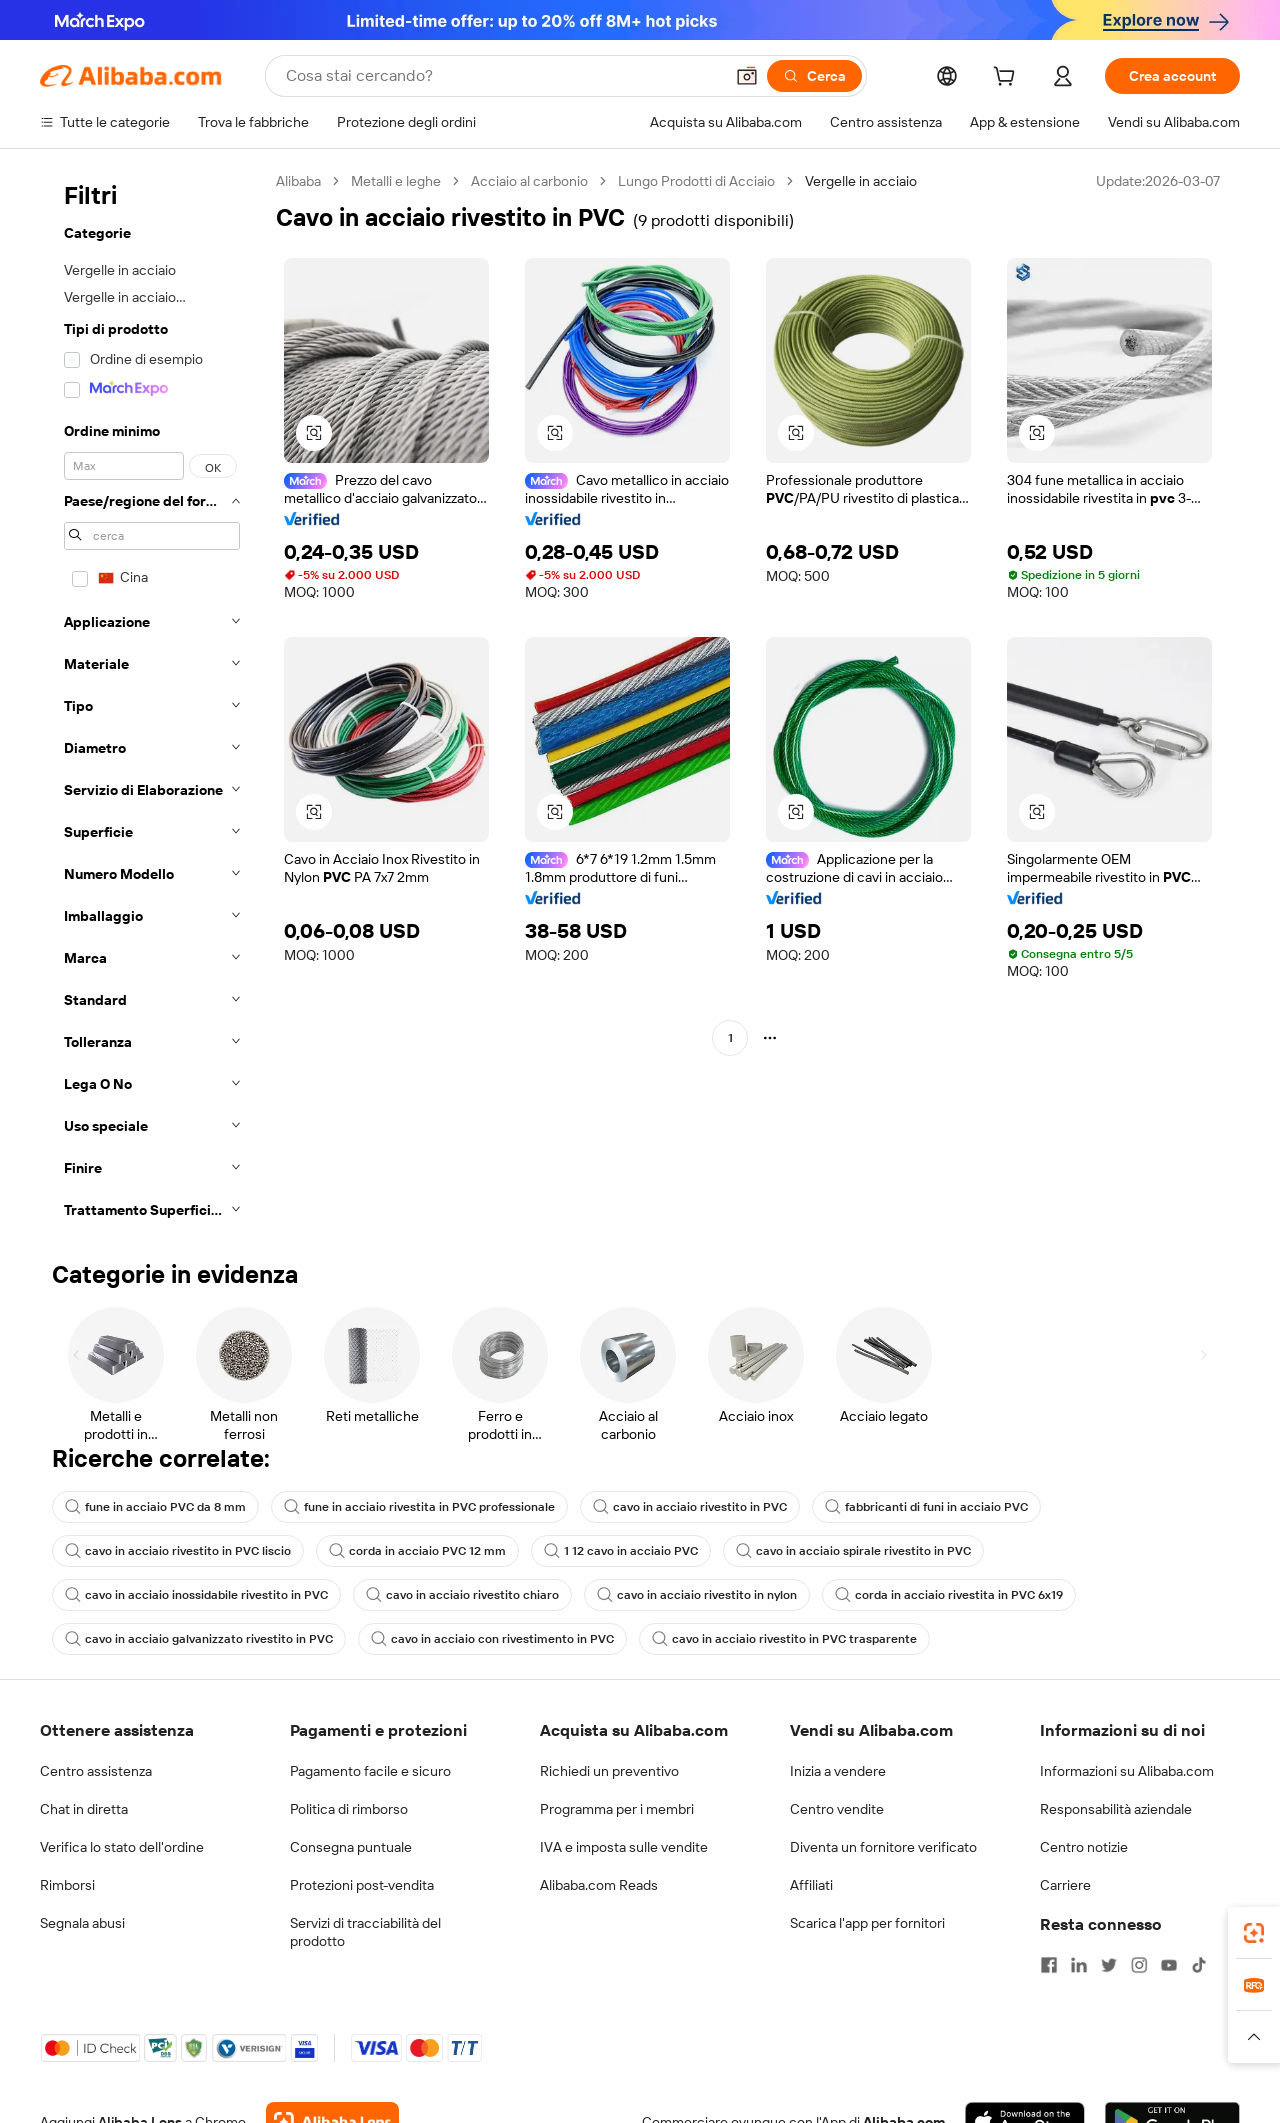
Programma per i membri (617, 1809)
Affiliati (811, 1885)
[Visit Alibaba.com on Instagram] (1139, 1965)
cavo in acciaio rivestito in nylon (697, 1595)
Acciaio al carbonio (529, 181)
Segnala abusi (82, 1923)
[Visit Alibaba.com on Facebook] (1049, 1965)
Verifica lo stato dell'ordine (122, 1847)
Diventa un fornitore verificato (883, 1847)
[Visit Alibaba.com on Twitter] (1109, 1965)
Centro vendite (837, 1809)
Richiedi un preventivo (609, 1771)
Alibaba (298, 181)
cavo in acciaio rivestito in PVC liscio (178, 1551)
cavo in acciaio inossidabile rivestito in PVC (196, 1595)
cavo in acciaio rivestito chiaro (462, 1595)
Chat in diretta (84, 1809)
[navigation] (152, 701)
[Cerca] (814, 76)
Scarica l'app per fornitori (867, 1923)
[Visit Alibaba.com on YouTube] (1169, 1965)
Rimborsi (67, 1885)
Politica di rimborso (349, 1809)
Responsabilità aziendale (1116, 1809)
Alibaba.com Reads (599, 1885)
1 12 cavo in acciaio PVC (621, 1551)
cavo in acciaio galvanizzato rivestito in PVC (199, 1639)
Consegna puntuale (351, 1847)
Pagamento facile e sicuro (370, 1771)
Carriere (1065, 1885)
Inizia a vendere (838, 1771)
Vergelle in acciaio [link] (861, 181)
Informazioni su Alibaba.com (1127, 1771)
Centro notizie (1084, 1847)
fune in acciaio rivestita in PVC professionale (419, 1507)
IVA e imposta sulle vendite (624, 1847)
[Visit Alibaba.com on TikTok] (1199, 1965)
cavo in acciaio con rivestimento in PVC (492, 1639)
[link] (1254, 1933)
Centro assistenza (96, 1771)
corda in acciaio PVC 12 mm (417, 1551)
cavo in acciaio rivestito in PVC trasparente (784, 1639)
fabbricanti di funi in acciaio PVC (926, 1507)
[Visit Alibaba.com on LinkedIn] (1079, 1965)
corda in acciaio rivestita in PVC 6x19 (949, 1595)
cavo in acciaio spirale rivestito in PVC (853, 1551)
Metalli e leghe (396, 181)
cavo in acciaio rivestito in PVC (690, 1507)
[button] (747, 76)
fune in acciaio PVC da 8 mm (155, 1507)
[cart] (1008, 79)
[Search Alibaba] (502, 76)
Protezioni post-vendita (362, 1885)
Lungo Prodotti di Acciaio (696, 181)
